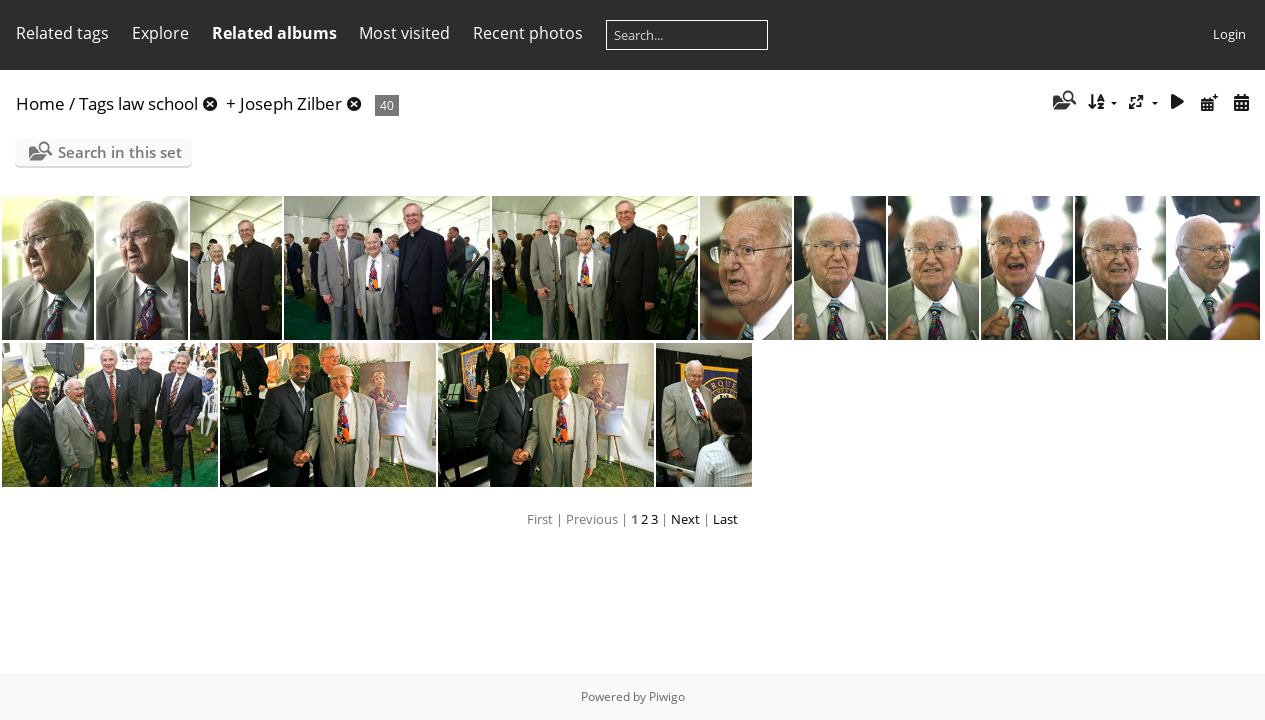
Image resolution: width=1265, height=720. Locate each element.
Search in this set (120, 152)
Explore (160, 33)
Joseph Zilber (291, 103)
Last (725, 519)
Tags (96, 103)
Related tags (62, 33)
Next (685, 519)
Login (1229, 34)
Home (40, 103)
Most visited (404, 33)
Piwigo (667, 696)
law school (158, 103)
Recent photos (528, 33)
